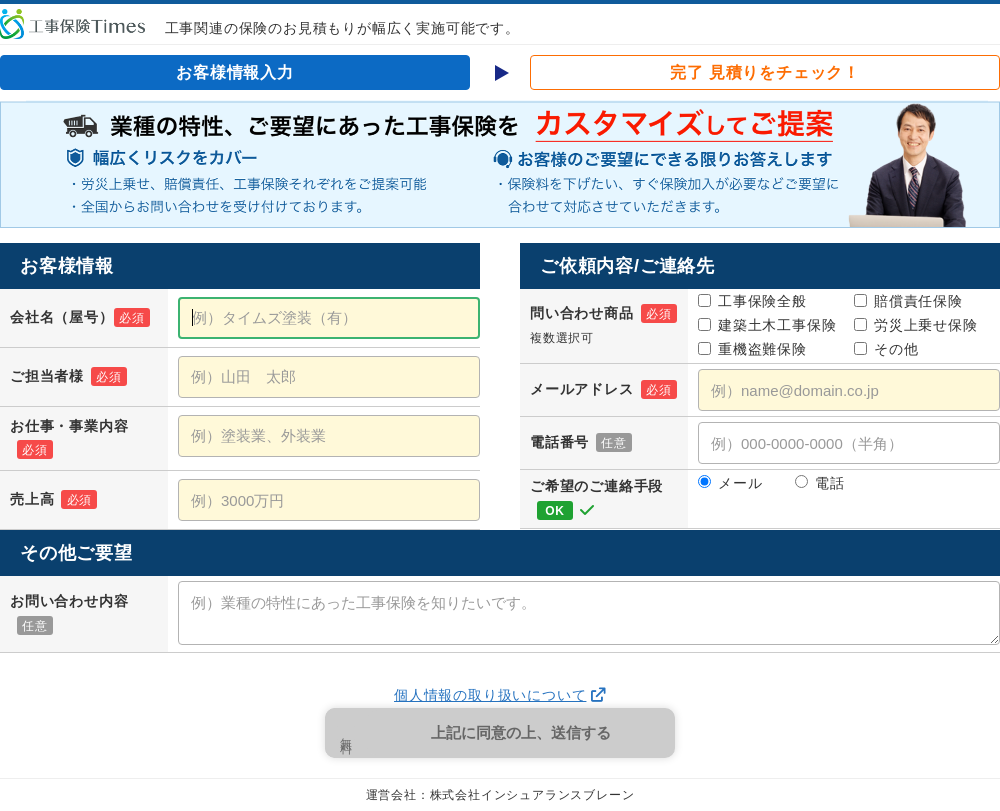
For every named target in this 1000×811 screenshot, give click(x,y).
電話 (820, 483)
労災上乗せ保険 (916, 325)
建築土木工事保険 (767, 325)
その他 (886, 349)
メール (730, 483)
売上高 (53, 499)
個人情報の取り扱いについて (490, 695)
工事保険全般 (752, 301)
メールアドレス (603, 389)
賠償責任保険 (908, 301)
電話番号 (581, 442)
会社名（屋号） (80, 317)
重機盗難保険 (752, 349)
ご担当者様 (68, 376)
